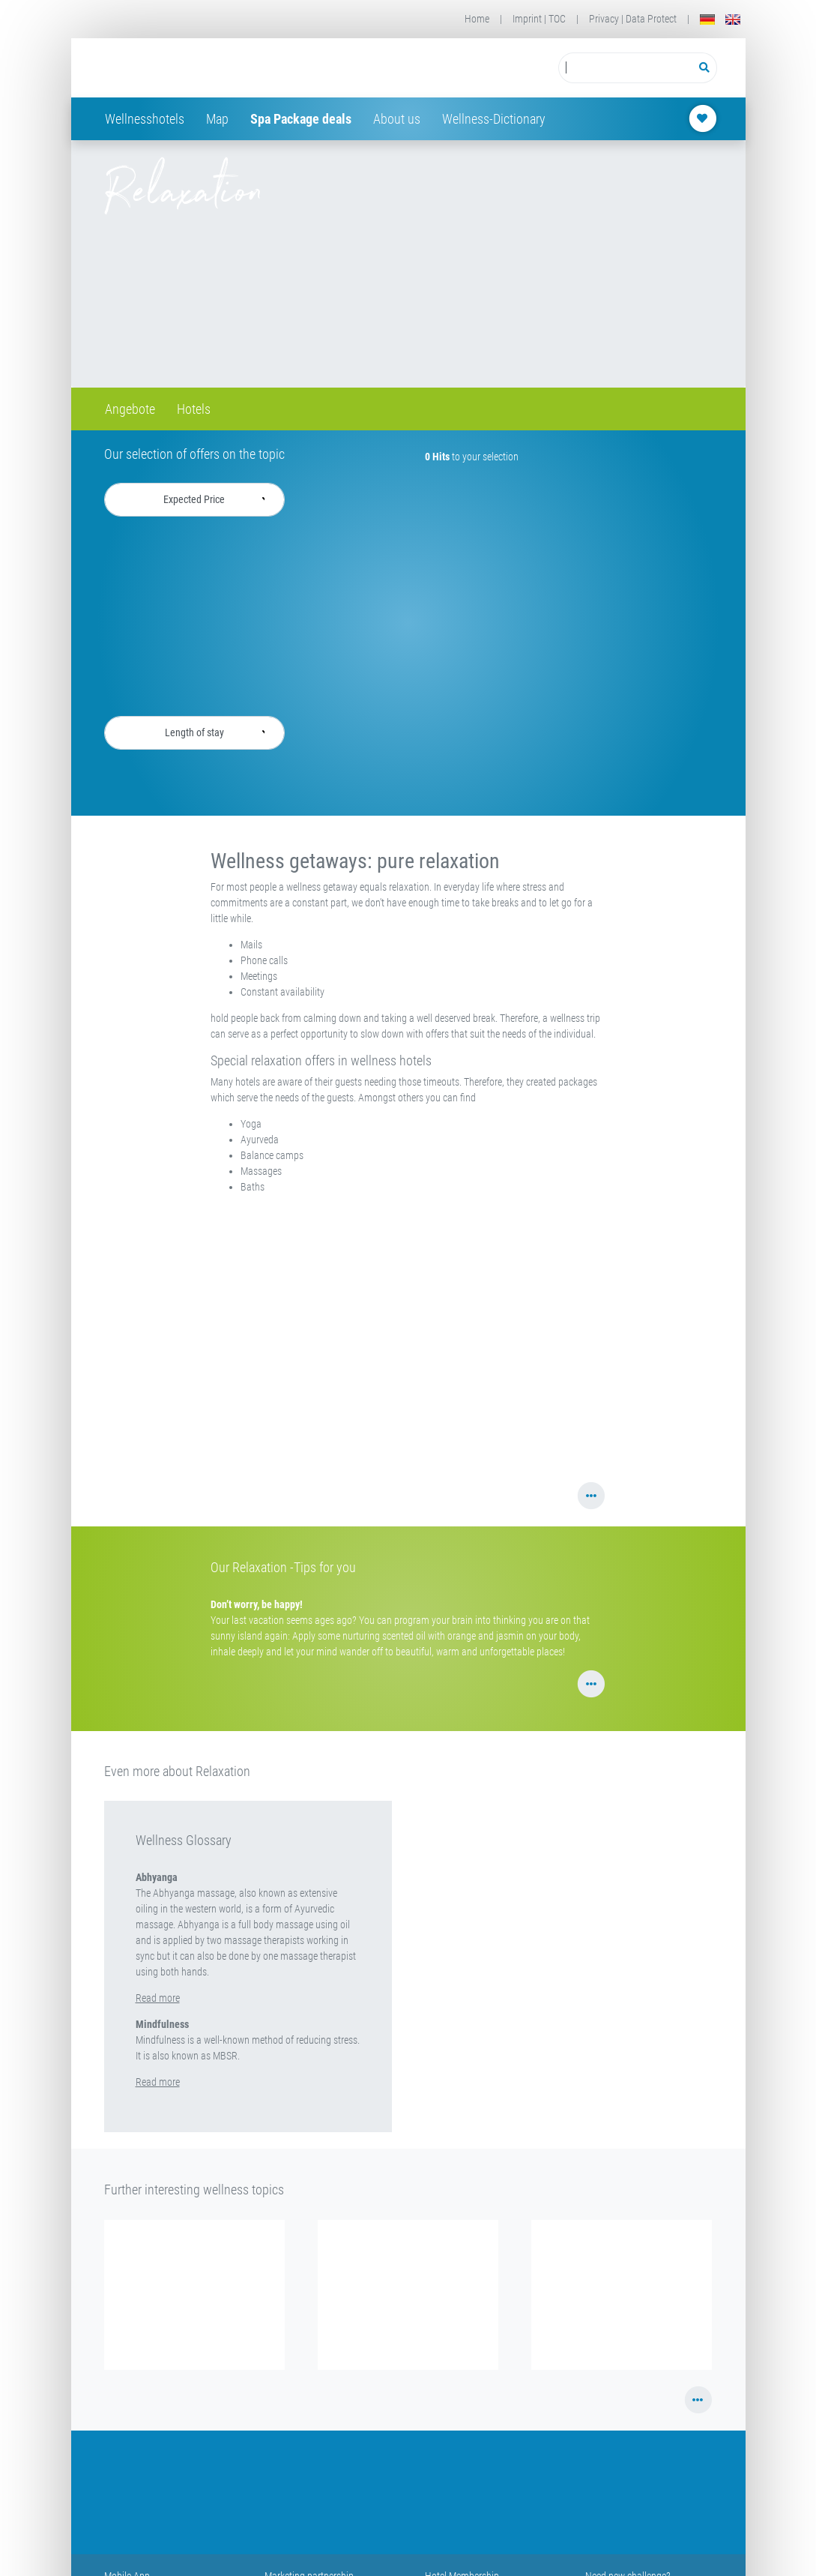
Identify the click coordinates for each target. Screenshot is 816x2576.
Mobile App (127, 2545)
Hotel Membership (462, 2545)
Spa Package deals (300, 119)
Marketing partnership (309, 2545)
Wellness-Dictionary (493, 119)
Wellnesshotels (144, 119)
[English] (733, 19)
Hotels (194, 409)
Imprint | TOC (539, 19)
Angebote (130, 409)
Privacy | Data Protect (633, 19)
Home (477, 19)
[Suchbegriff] (625, 67)
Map (217, 119)
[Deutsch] (707, 19)
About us (396, 119)
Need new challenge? (628, 2545)
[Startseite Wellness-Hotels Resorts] (224, 67)
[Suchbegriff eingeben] (625, 67)
